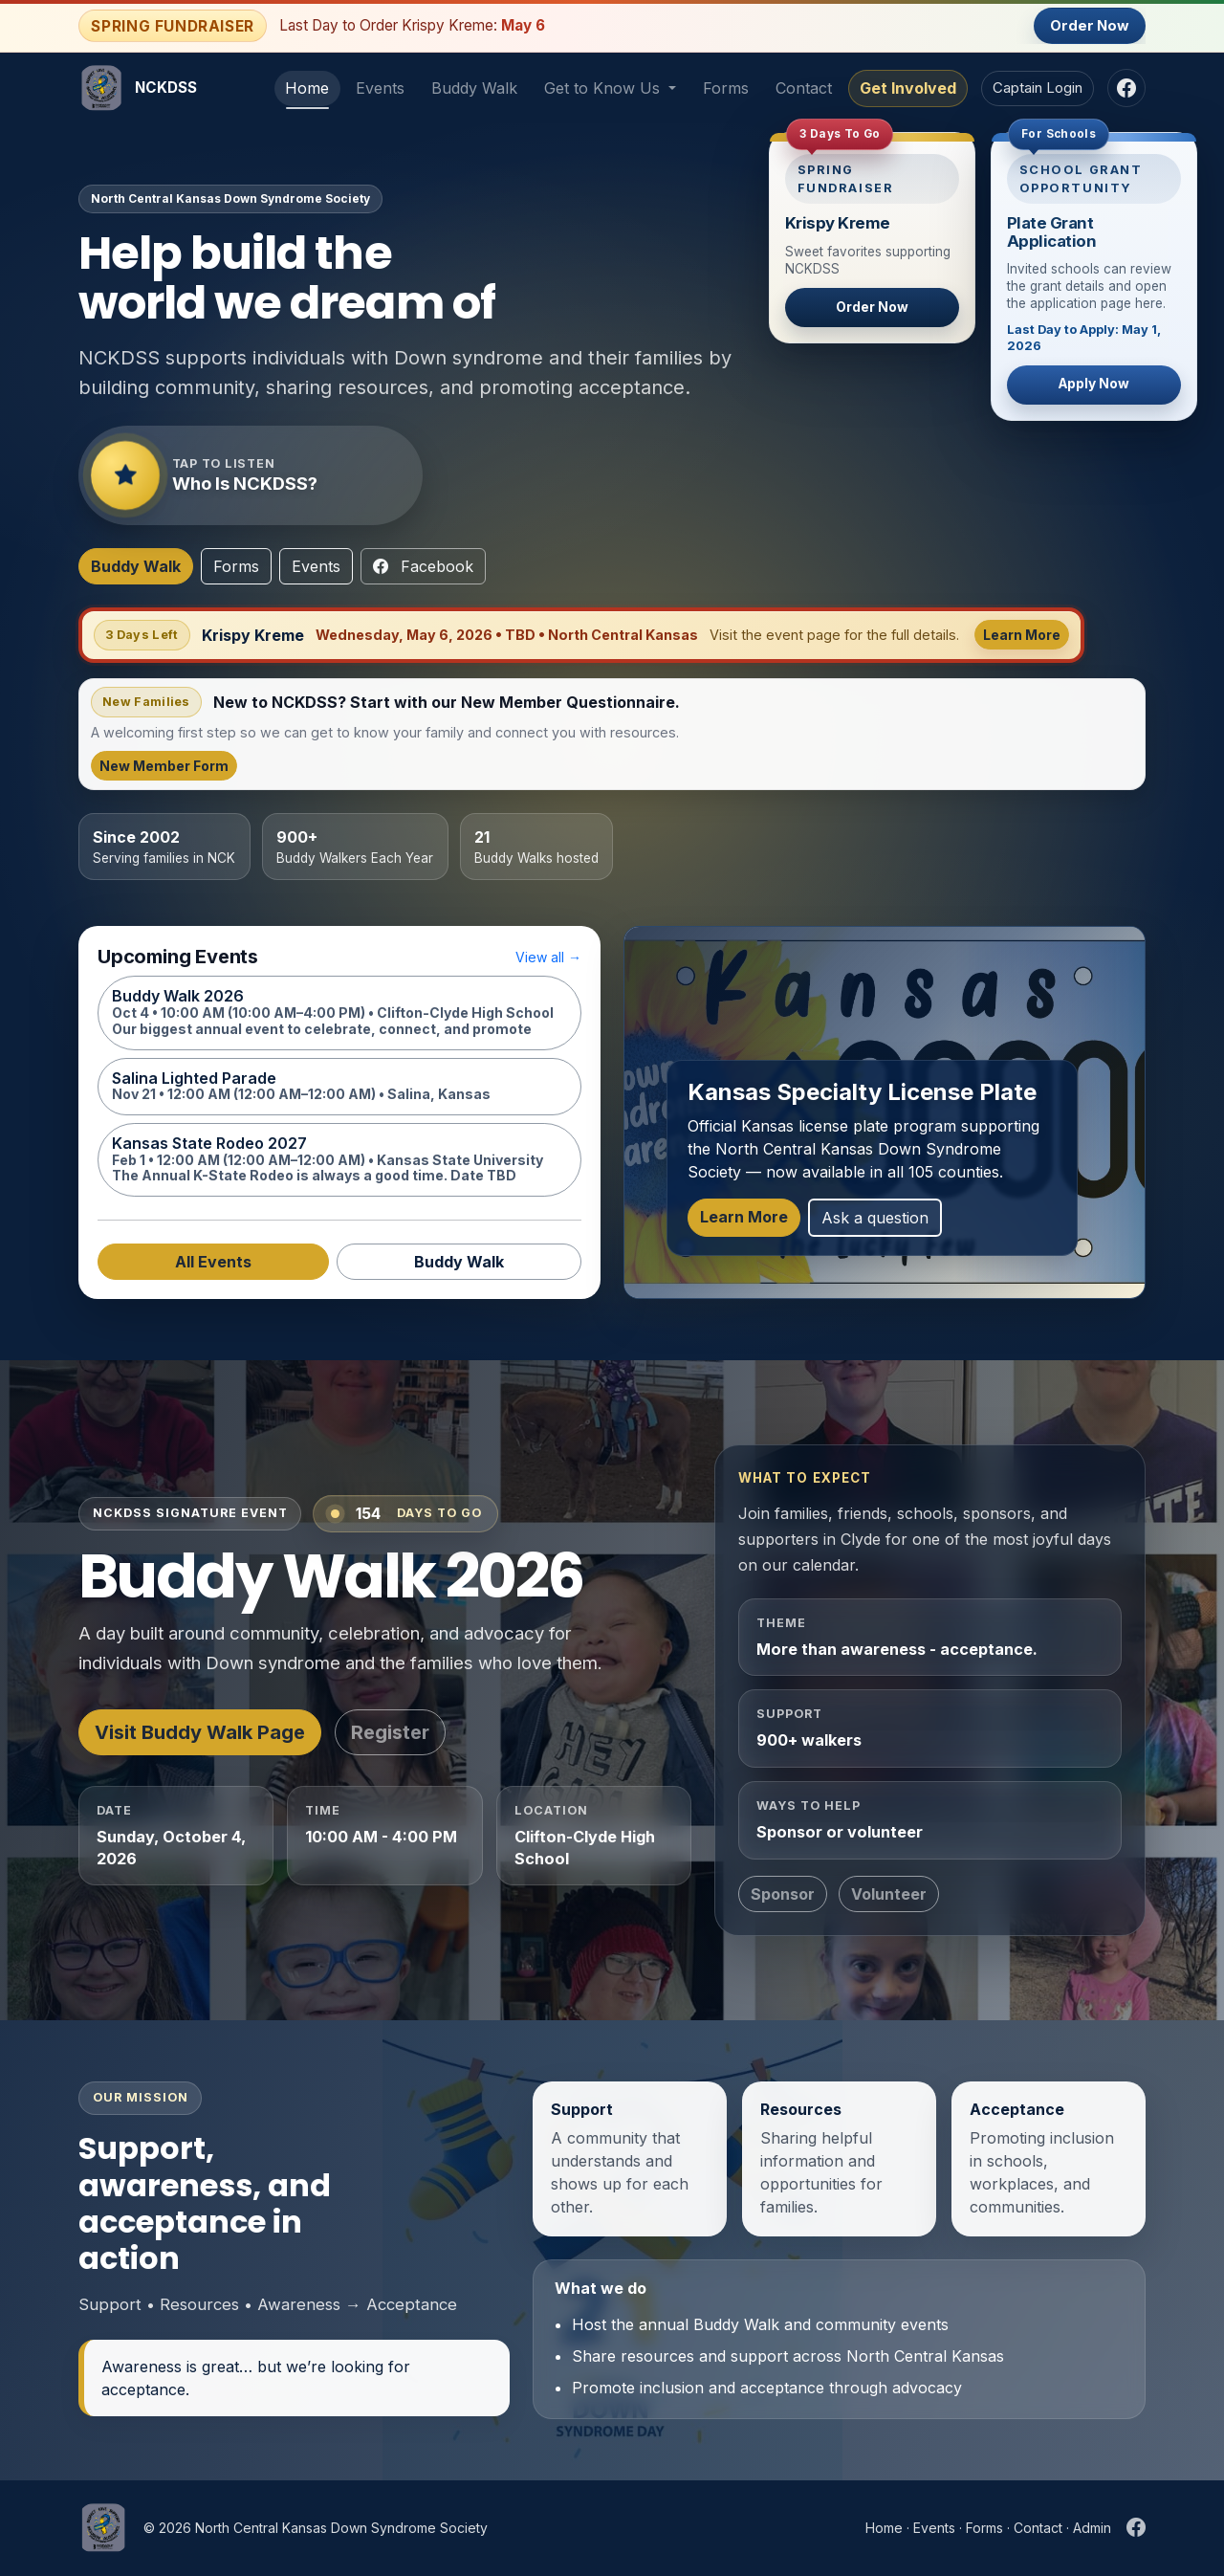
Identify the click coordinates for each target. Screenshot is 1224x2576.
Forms (726, 88)
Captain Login (1037, 87)
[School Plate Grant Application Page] (1094, 276)
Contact (804, 88)
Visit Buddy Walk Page (200, 1732)
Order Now (1089, 25)
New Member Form (164, 766)
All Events (213, 1261)
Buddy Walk (474, 88)
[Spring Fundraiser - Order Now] (872, 237)
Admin (1092, 2528)
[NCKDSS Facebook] (1126, 88)
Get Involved (908, 88)
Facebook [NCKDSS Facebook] (423, 566)
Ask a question (875, 1217)
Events (380, 88)
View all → (548, 957)
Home (307, 88)
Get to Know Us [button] (604, 88)
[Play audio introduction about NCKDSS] (250, 475)
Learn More (1021, 635)
